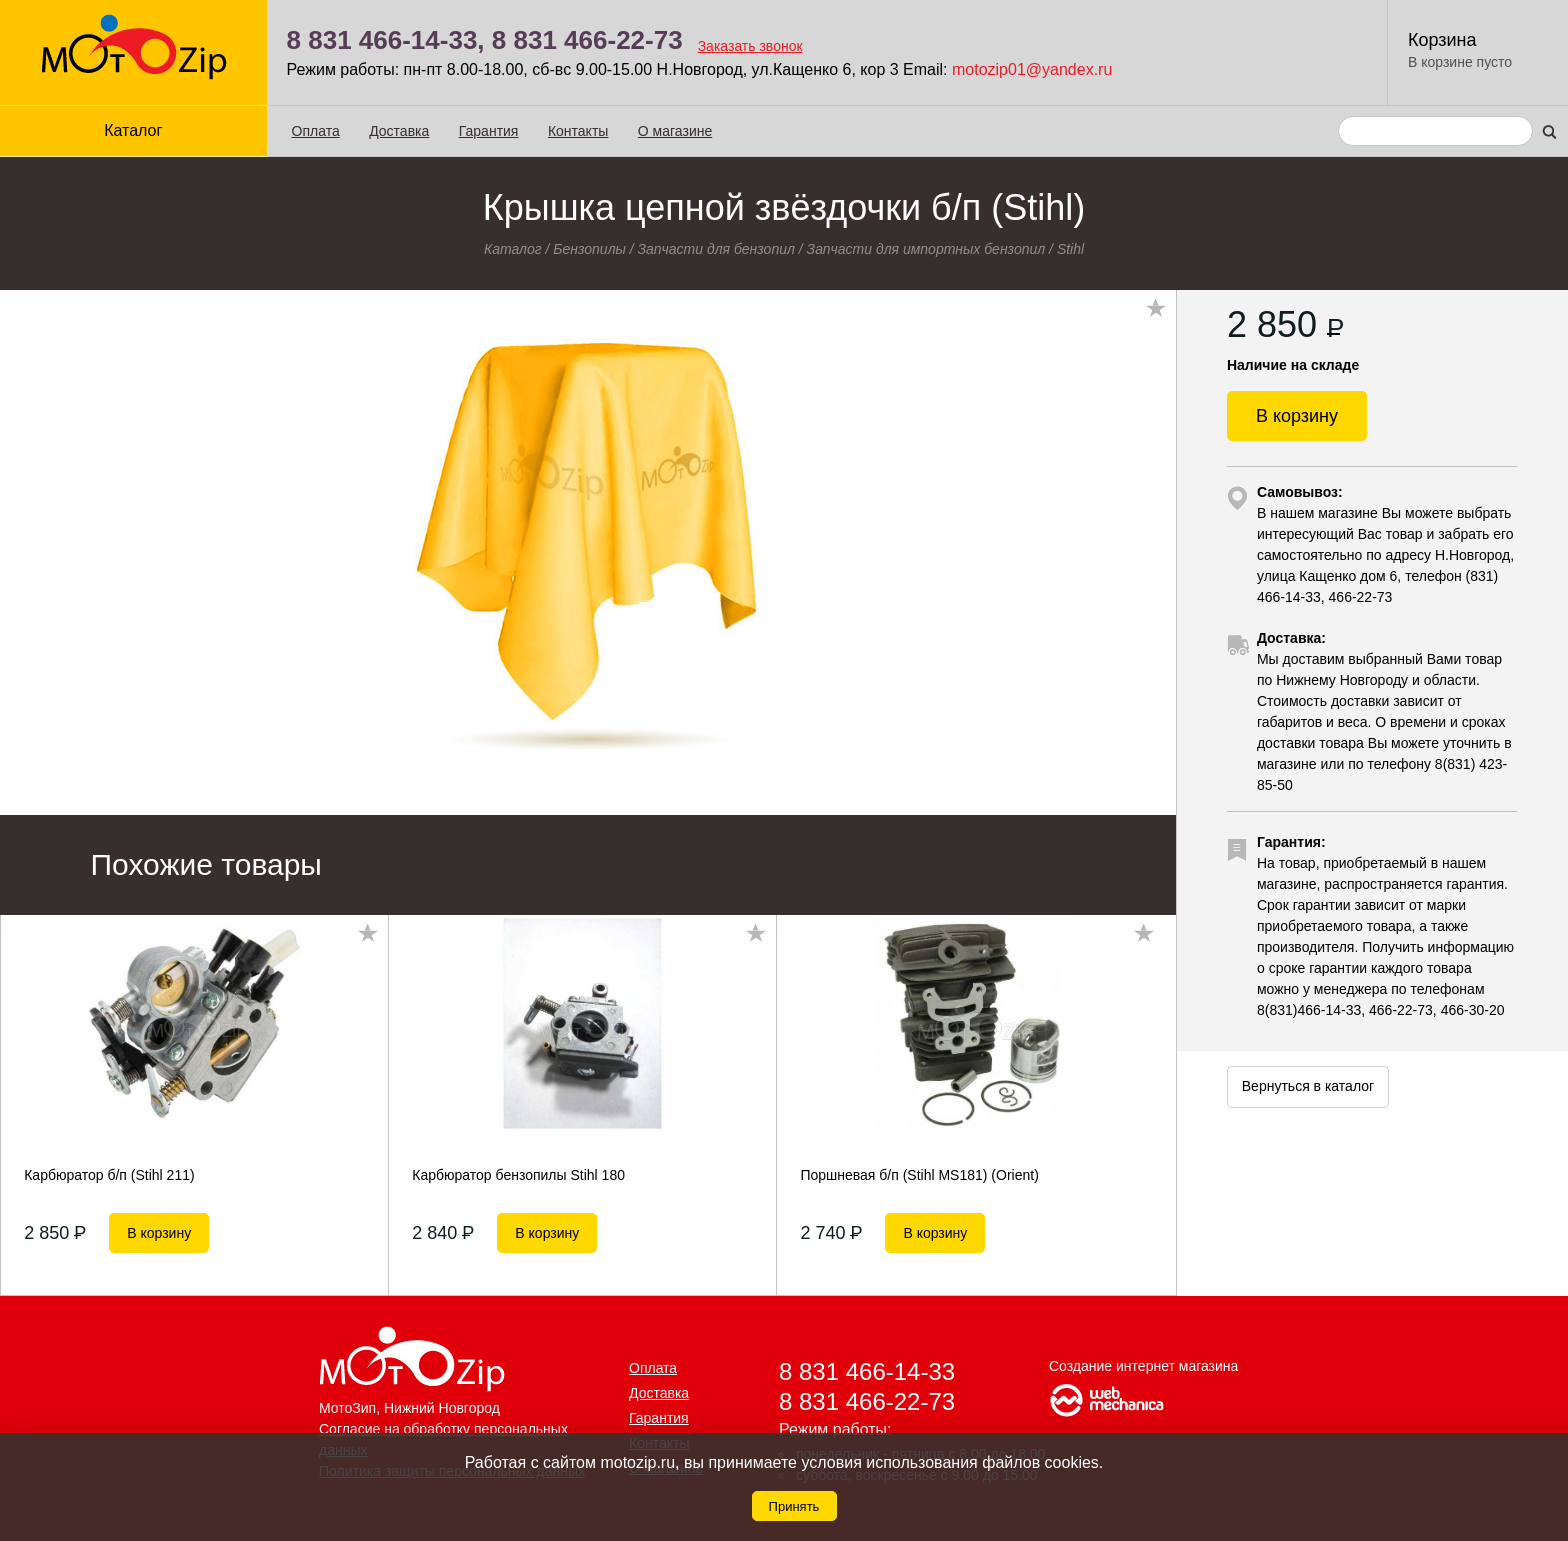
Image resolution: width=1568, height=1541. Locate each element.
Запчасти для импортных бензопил (926, 249)
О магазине (675, 131)
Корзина (1442, 40)
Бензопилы (589, 249)
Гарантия (489, 131)
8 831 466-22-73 (587, 40)
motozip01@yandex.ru (1032, 69)
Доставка (399, 131)
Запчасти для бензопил (716, 249)
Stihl (1070, 249)
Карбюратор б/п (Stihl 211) (109, 1175)
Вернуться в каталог (1308, 1086)
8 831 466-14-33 (867, 1371)
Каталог (133, 130)
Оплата (316, 131)
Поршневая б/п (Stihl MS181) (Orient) (919, 1175)
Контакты (578, 131)
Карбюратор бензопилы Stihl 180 (518, 1175)
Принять (794, 1506)
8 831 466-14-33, (386, 40)
